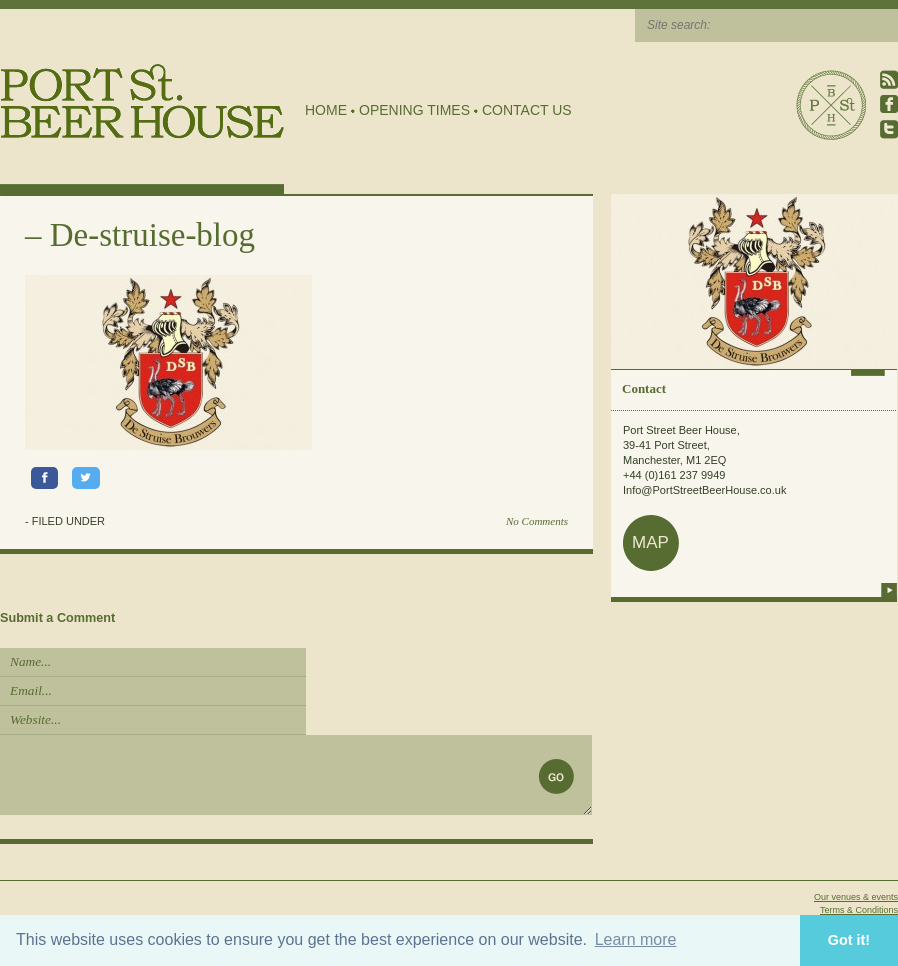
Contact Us (527, 110)
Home (326, 110)
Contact (644, 388)
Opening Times (414, 110)
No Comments (537, 521)
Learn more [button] (636, 939)
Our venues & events (856, 897)
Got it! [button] (849, 940)
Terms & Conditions (859, 910)
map (650, 542)
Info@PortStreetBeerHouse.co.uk (704, 490)
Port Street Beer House (831, 105)
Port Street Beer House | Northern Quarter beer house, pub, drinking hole (142, 101)
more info (889, 590)
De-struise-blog (152, 235)
